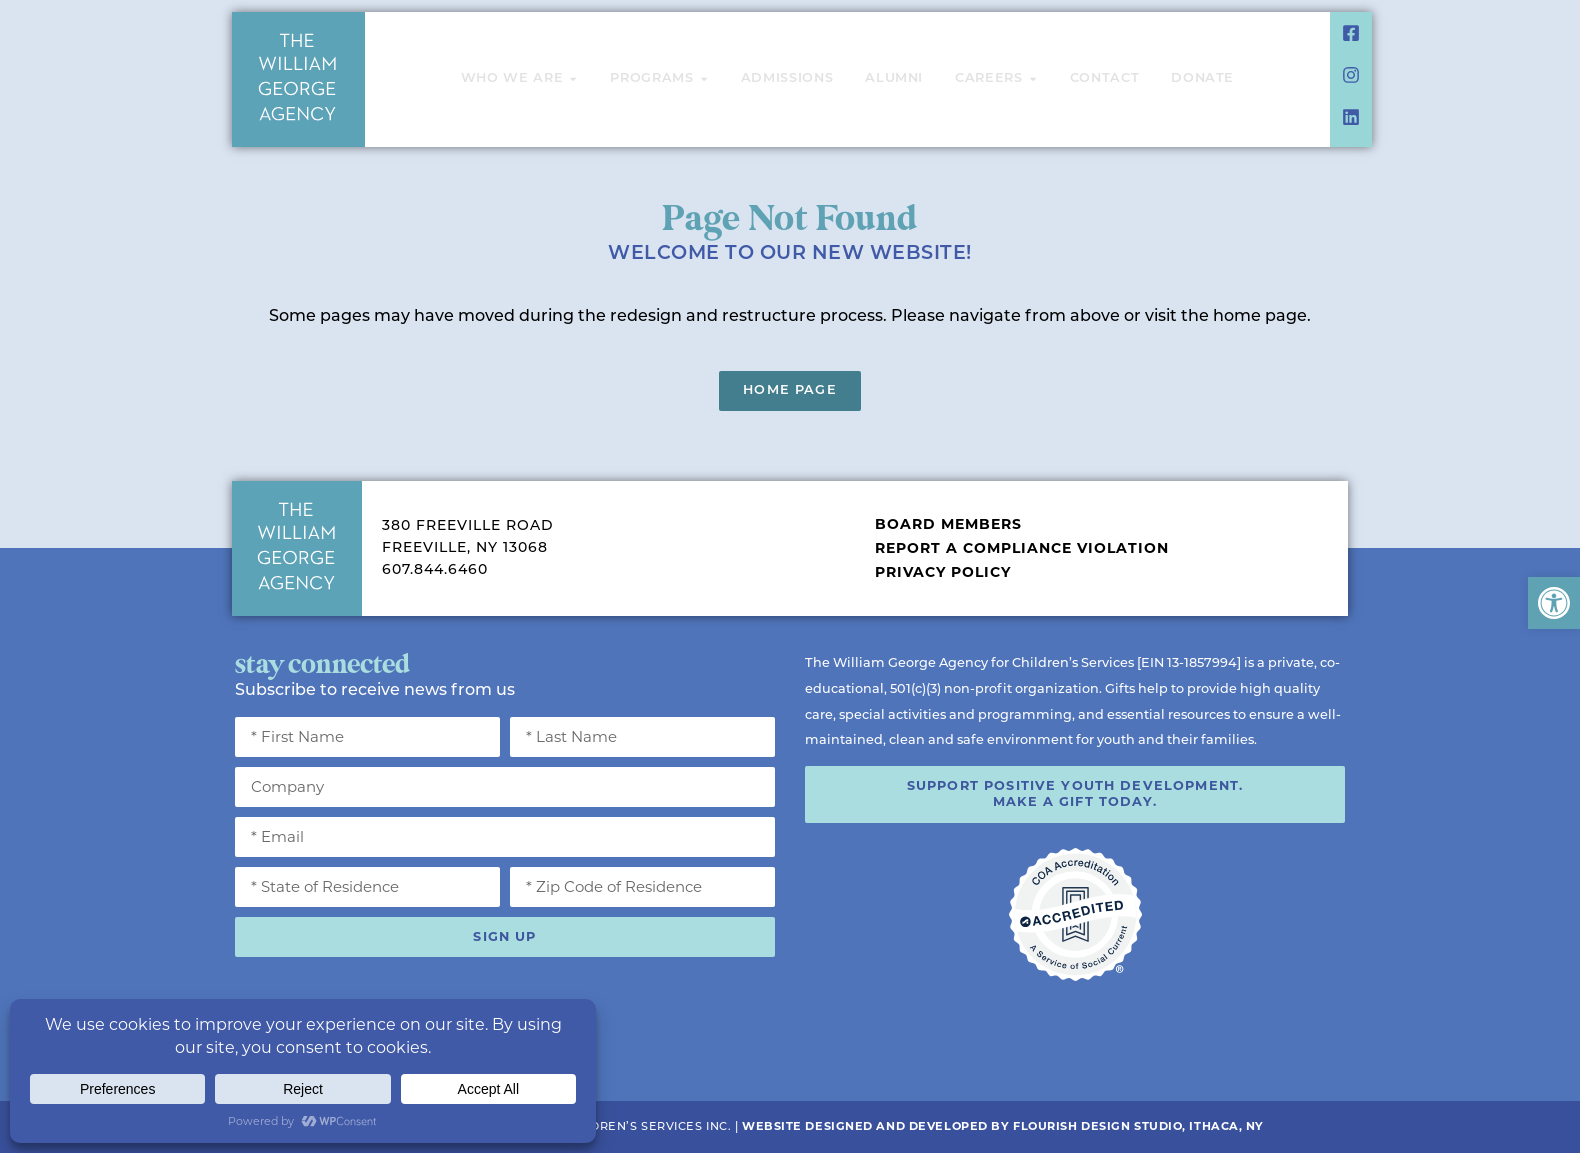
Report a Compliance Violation (1022, 548)
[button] (1554, 603)
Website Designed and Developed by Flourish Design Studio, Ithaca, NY (1003, 1126)
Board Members (948, 524)
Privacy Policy (943, 572)
